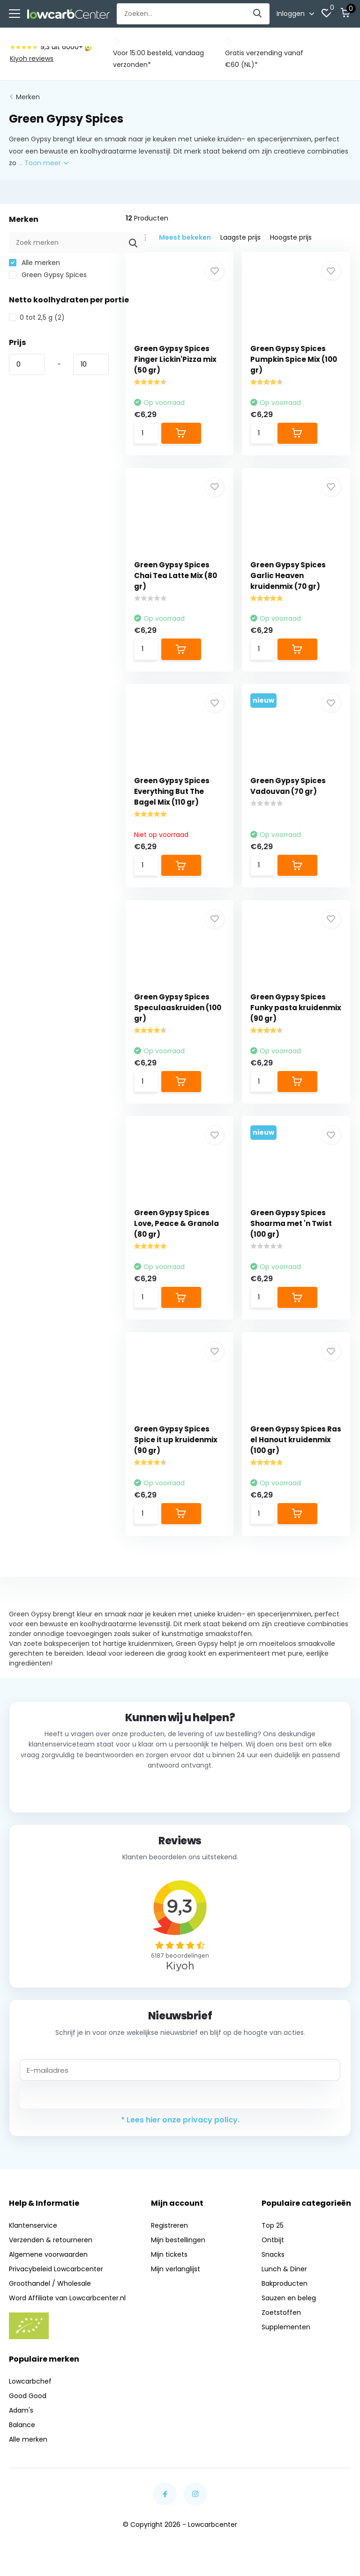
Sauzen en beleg (289, 2307)
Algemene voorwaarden (48, 2263)
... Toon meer (43, 162)
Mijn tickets (169, 2263)
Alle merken (34, 261)
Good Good (27, 2404)
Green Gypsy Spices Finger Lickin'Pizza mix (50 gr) (176, 358)
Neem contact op (180, 1798)
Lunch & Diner (284, 2277)
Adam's (21, 2418)
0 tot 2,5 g (37, 316)
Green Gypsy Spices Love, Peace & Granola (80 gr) (177, 1229)
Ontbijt (273, 2248)
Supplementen (286, 2336)
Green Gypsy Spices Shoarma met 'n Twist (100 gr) (293, 1229)
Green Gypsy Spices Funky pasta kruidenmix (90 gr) (290, 1011)
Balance (22, 2433)
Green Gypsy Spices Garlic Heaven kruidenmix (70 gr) (290, 576)
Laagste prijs (240, 236)
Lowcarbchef (30, 2389)
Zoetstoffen (281, 2321)
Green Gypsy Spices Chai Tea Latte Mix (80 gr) (176, 576)
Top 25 (273, 2234)
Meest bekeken (185, 236)
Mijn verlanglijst (175, 2277)
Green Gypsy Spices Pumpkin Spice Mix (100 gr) (295, 358)
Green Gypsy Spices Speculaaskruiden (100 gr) (178, 1011)
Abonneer (180, 2106)
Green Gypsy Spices (48, 274)
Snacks (273, 2263)
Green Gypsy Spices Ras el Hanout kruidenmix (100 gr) (290, 1446)
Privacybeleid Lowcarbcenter (56, 2277)
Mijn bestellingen (178, 2248)
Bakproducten (285, 2292)
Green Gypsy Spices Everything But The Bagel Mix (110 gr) (172, 793)
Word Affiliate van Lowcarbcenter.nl (67, 2307)
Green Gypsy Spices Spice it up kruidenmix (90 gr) (176, 1446)
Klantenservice (33, 2234)
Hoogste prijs (291, 236)
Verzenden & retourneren (50, 2248)
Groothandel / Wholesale (50, 2292)
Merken (28, 96)
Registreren (169, 2234)
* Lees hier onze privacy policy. (180, 2128)
